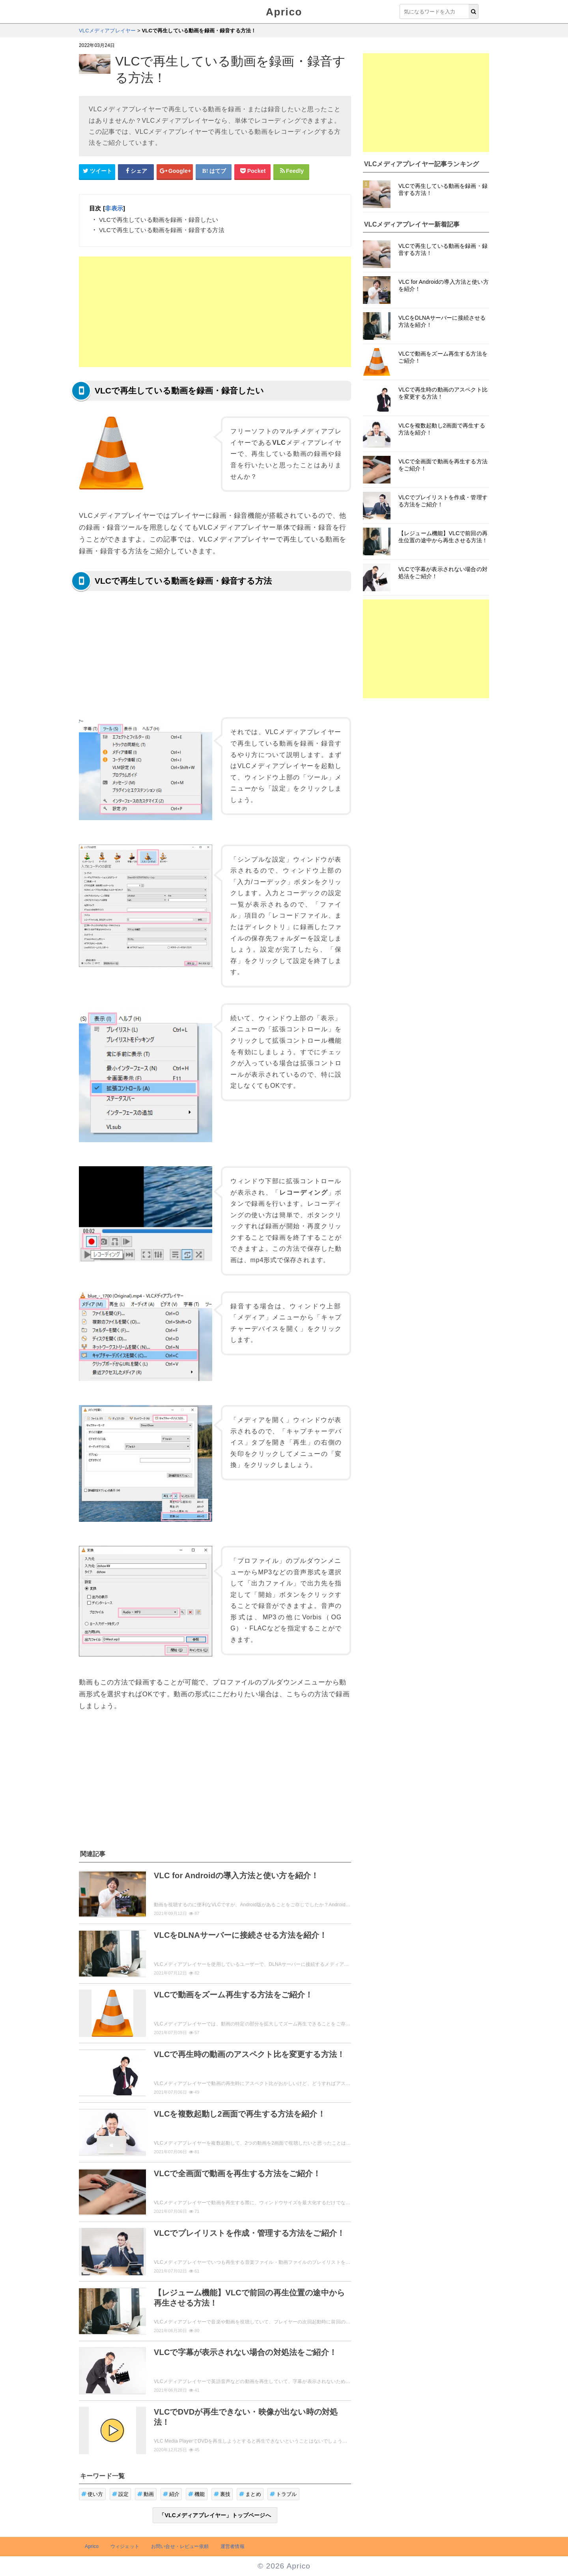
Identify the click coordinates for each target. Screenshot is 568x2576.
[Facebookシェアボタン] (136, 171)
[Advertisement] (215, 312)
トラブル (283, 2494)
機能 (196, 2494)
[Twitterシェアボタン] (97, 171)
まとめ (250, 2494)
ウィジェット (124, 2546)
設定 (120, 2494)
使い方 (92, 2494)
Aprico (284, 12)
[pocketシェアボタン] (252, 171)
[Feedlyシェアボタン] (291, 171)
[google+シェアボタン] (175, 171)
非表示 (114, 208)
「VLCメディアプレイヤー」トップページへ (215, 2515)
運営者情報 (232, 2546)
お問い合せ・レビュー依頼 (180, 2546)
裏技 (222, 2494)
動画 (145, 2494)
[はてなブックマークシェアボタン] (214, 171)
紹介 (171, 2494)
